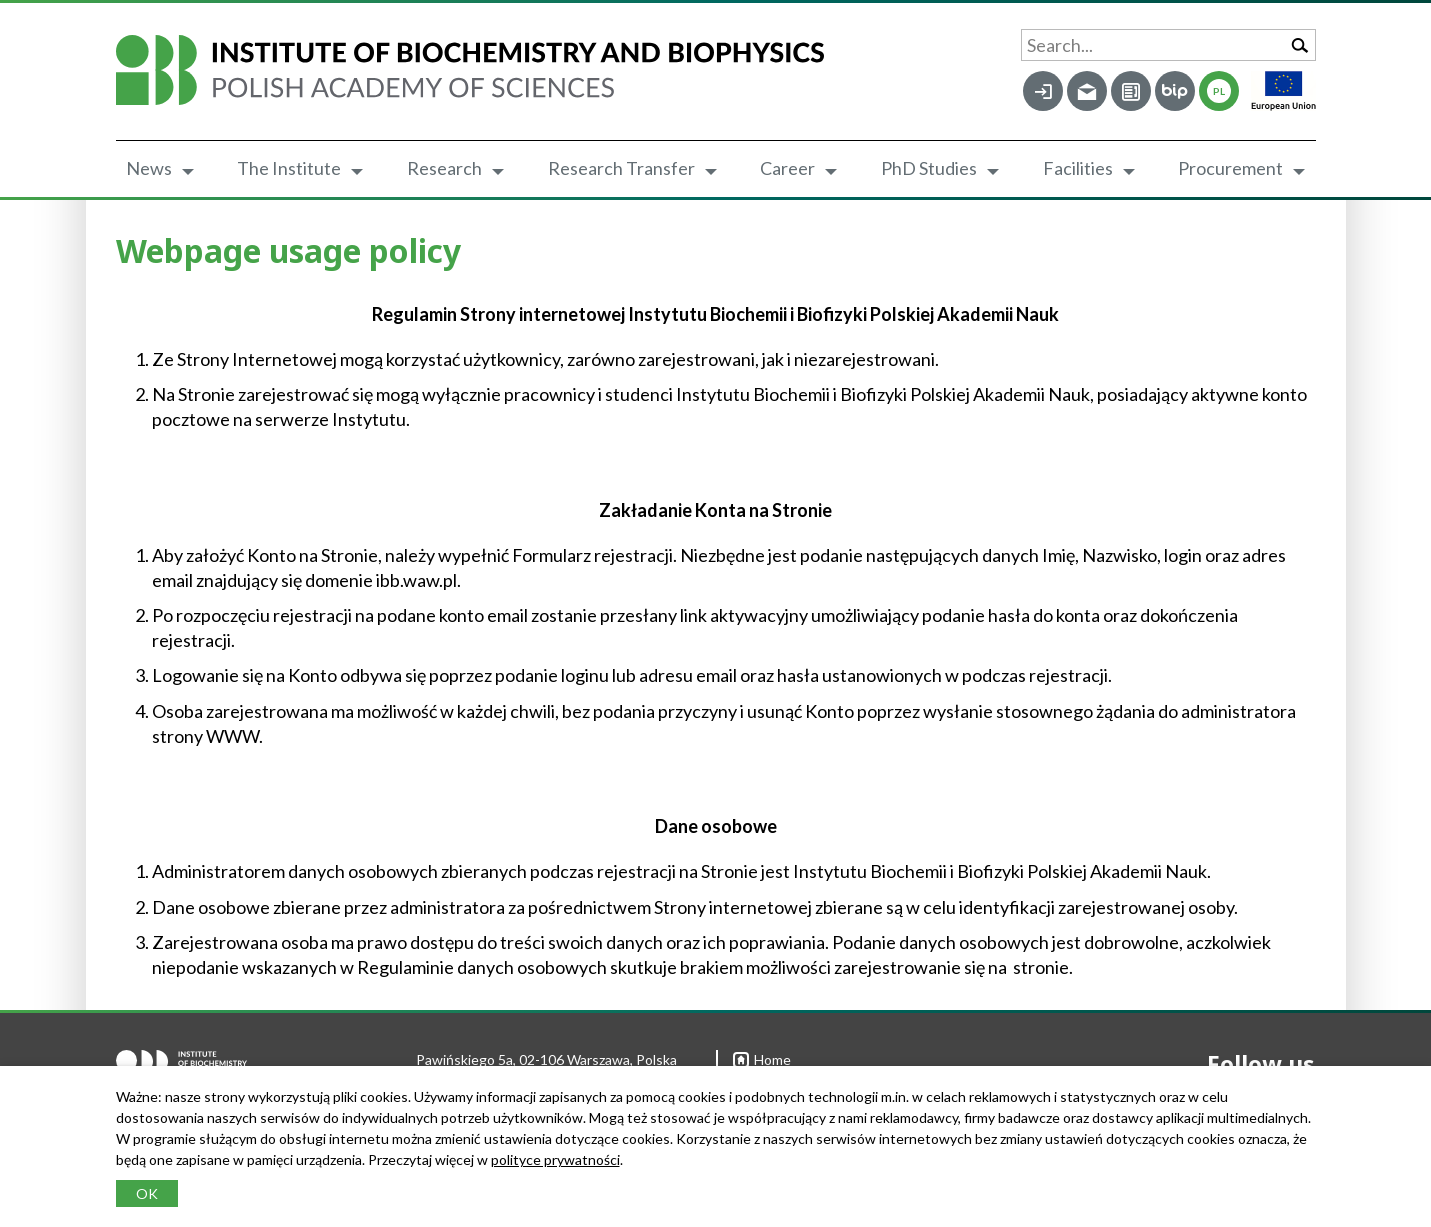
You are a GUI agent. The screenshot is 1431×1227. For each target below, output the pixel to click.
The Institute (289, 168)
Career (787, 168)
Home (762, 1059)
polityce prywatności (555, 1159)
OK (147, 1193)
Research (444, 168)
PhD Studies (929, 168)
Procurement (1230, 168)
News (149, 168)
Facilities (1078, 168)
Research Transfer (621, 168)
